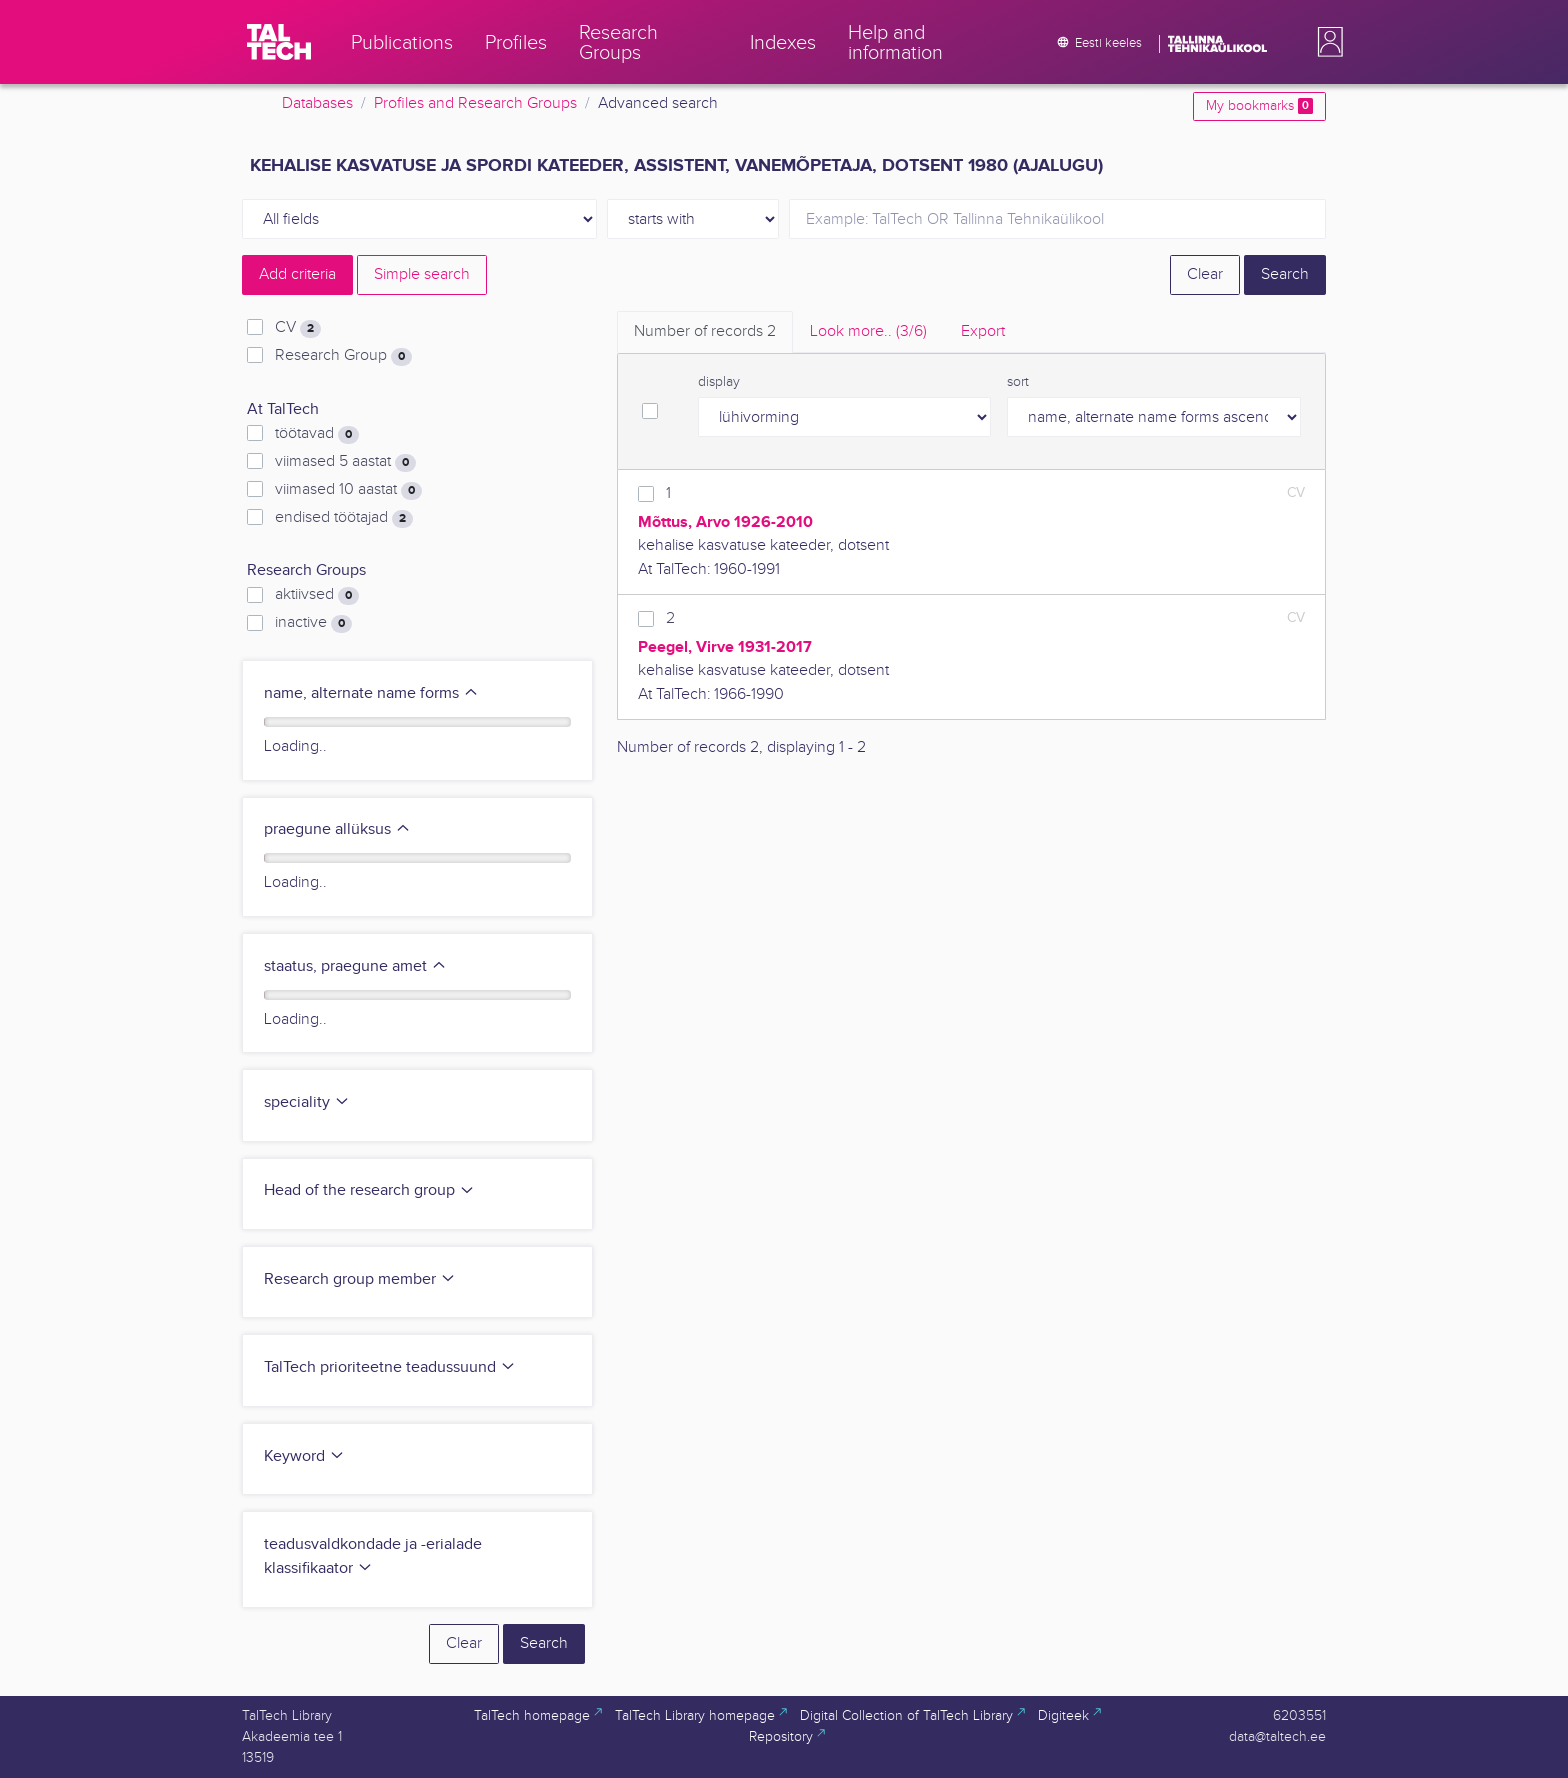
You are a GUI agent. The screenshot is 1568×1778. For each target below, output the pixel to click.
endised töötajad (344, 518)
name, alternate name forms (371, 693)
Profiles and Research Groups (475, 103)
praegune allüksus (337, 829)
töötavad (317, 434)
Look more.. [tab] (868, 331)
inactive (313, 623)
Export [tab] (983, 331)
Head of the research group (369, 1190)
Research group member (360, 1279)
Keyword (304, 1456)
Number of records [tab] (705, 331)
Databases (317, 103)
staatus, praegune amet (355, 966)
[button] (1326, 42)
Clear (1205, 274)
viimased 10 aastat (348, 490)
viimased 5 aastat (345, 462)
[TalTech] (279, 42)
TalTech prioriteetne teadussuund (390, 1367)
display (719, 382)
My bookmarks (1259, 106)
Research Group (343, 356)
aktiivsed (317, 595)
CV (298, 328)
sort (1018, 382)
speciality (307, 1102)
